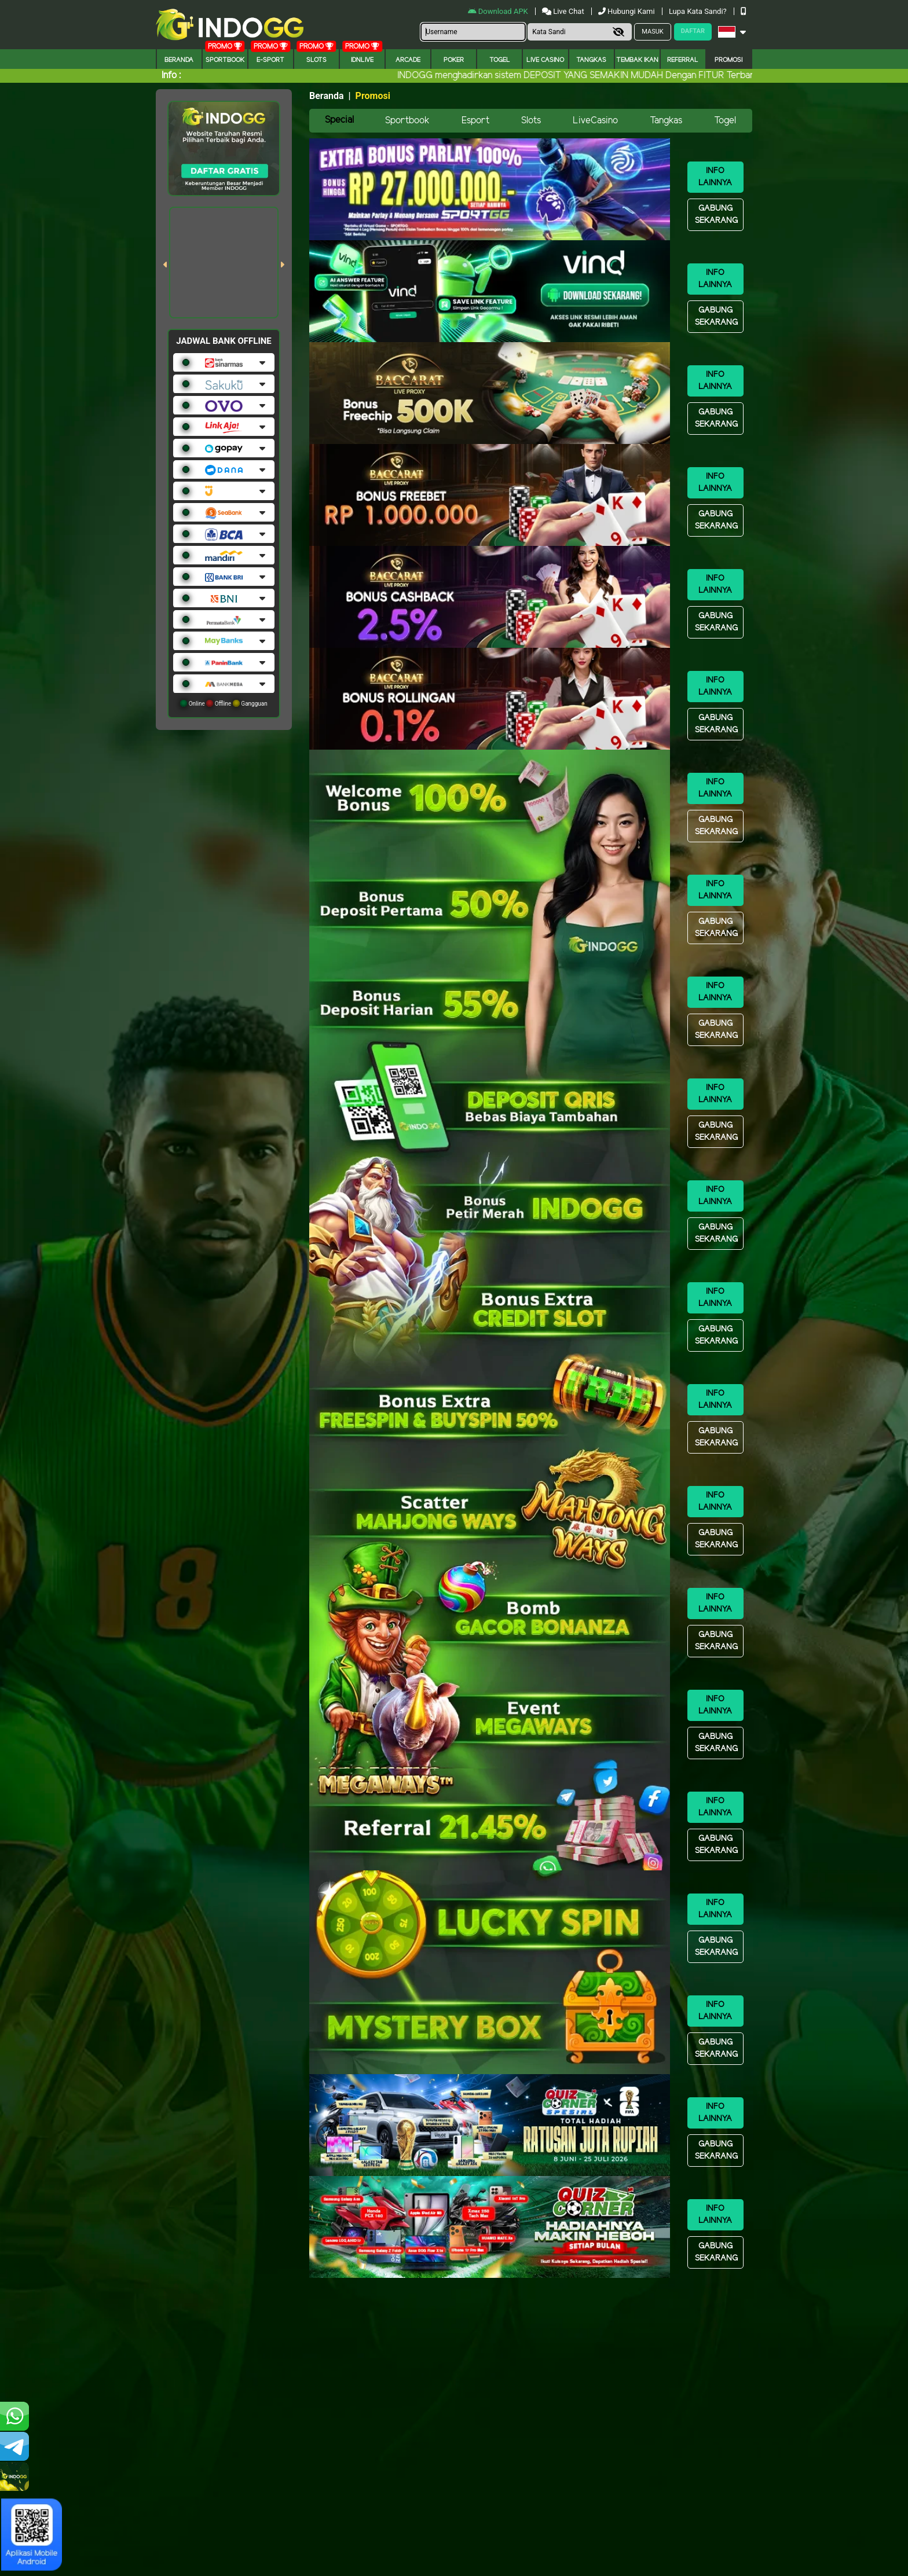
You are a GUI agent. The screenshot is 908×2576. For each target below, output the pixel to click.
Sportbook (225, 60)
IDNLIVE (362, 60)
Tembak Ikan (637, 60)
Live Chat (564, 11)
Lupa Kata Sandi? (698, 11)
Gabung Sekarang (716, 215)
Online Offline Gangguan (224, 703)
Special (339, 120)
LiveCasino (595, 120)
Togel (725, 120)
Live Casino (545, 60)
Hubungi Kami (627, 11)
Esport (475, 120)
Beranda (178, 60)
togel (499, 60)
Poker (454, 60)
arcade (408, 60)
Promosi (728, 60)
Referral (682, 60)
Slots (316, 60)
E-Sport (270, 60)
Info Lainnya (715, 177)
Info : (171, 75)
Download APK (499, 11)
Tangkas (591, 60)
